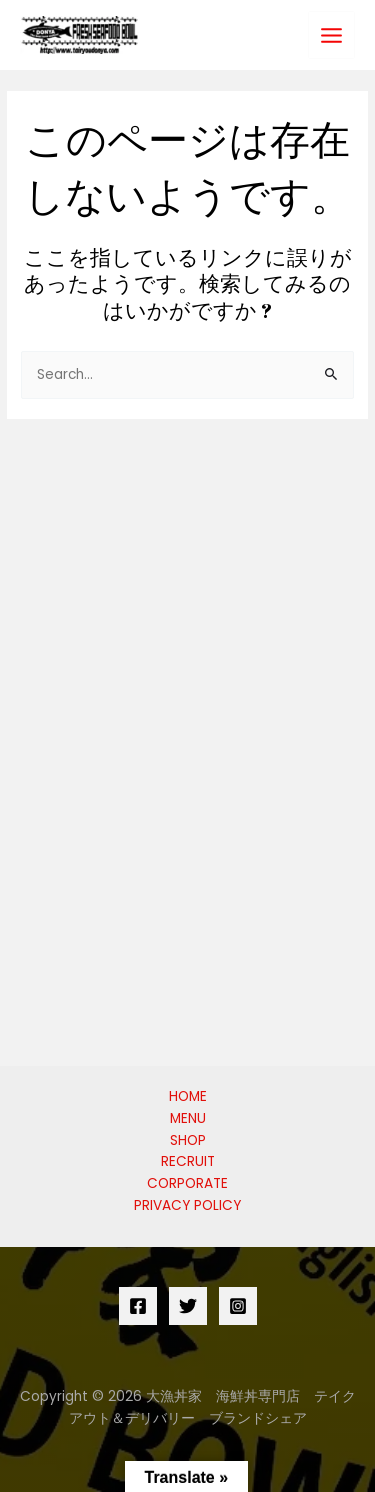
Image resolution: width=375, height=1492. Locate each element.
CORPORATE (187, 1183)
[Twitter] (188, 1306)
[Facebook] (138, 1306)
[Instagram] (238, 1306)
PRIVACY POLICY (187, 1205)
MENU (188, 1118)
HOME (188, 1096)
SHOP (188, 1140)
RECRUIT (188, 1161)
